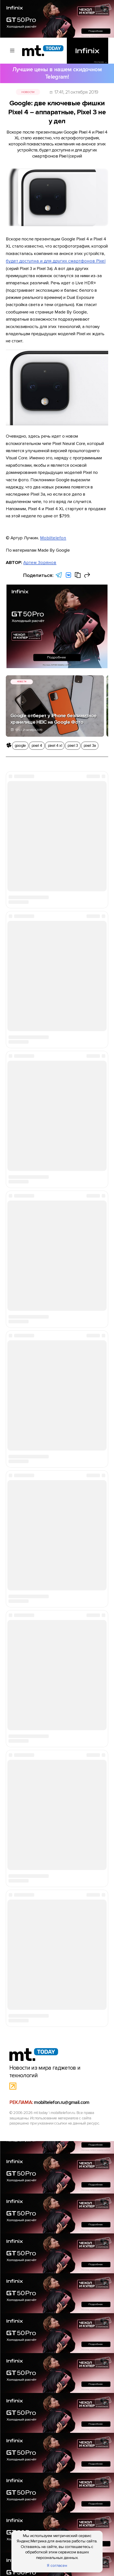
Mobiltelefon (55, 556)
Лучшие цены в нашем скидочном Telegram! (57, 69)
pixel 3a (89, 765)
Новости (29, 84)
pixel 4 (36, 765)
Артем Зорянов (39, 581)
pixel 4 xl (54, 765)
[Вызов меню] (12, 51)
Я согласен (57, 2565)
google (20, 765)
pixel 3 (72, 765)
